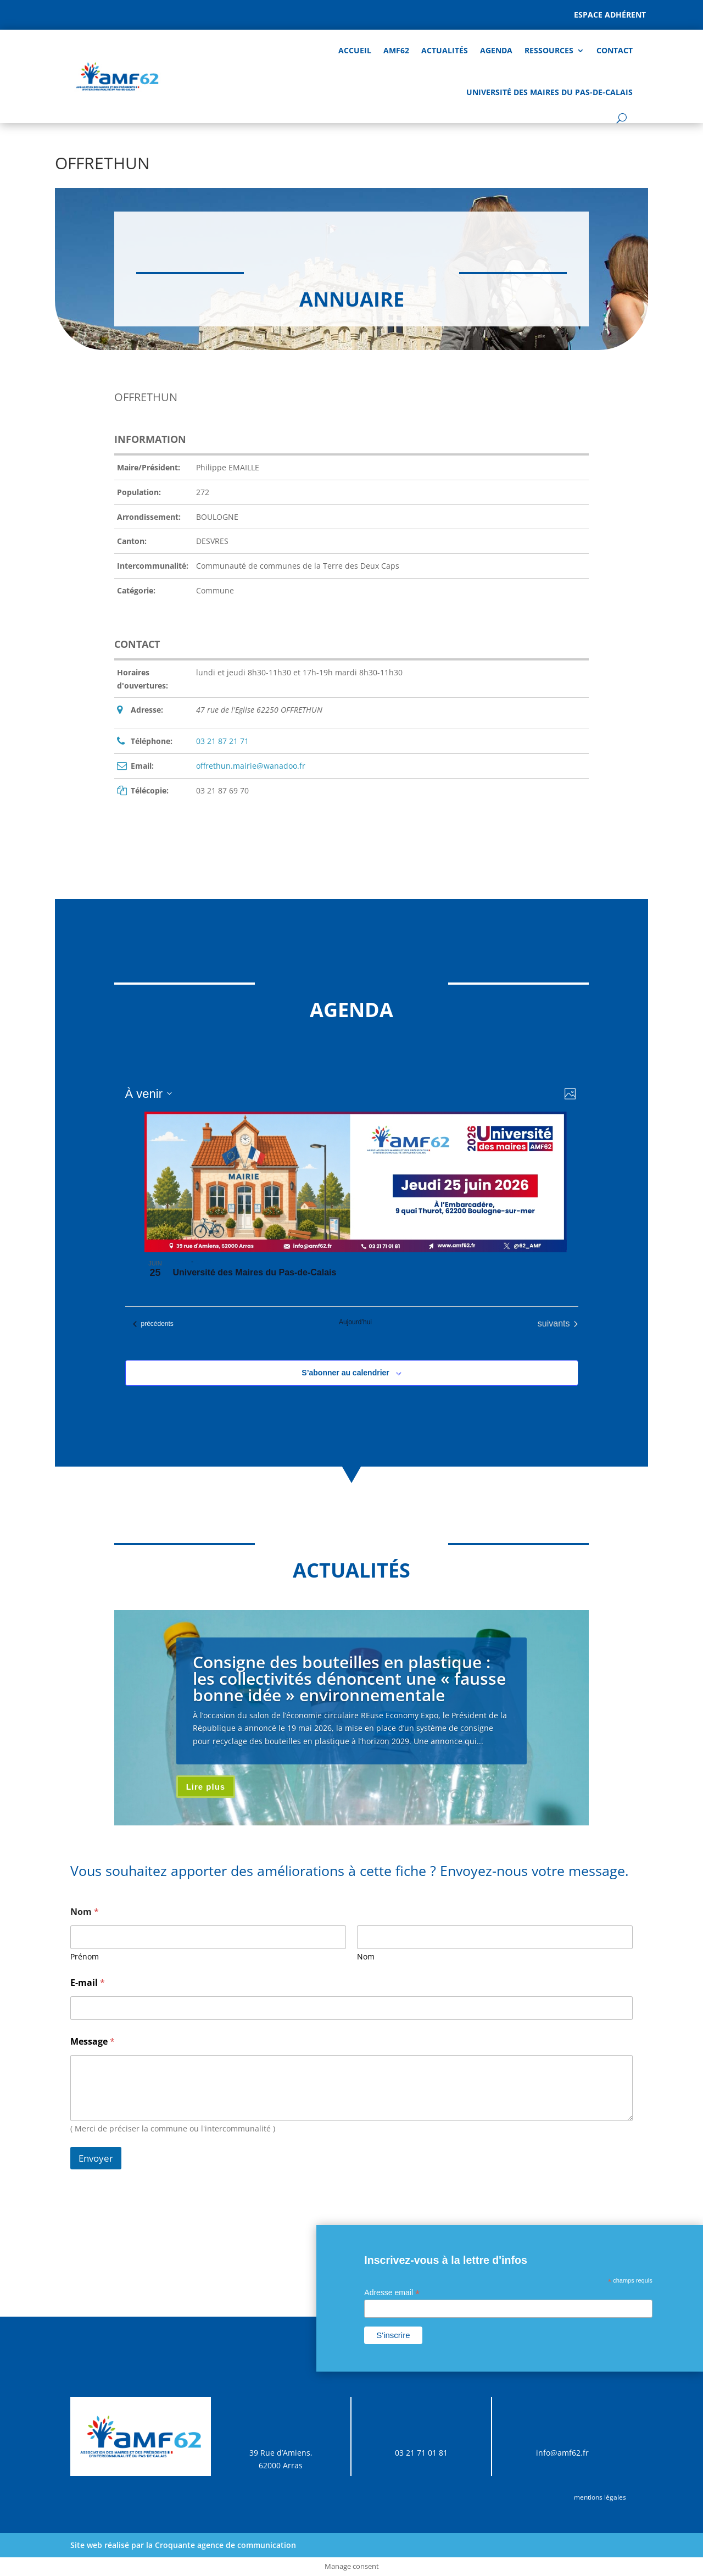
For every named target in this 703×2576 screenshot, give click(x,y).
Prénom (84, 1956)
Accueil (354, 50)
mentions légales (600, 2497)
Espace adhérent (610, 14)
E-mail (87, 1983)
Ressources (549, 50)
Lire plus (206, 1786)
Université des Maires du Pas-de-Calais (549, 92)
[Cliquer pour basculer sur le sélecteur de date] (148, 1094)
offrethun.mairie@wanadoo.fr (250, 765)
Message (92, 2041)
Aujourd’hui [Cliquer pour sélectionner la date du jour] (355, 1322)
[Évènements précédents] (153, 1324)
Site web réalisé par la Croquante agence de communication (183, 2545)
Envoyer (96, 2158)
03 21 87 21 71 (222, 741)
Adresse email (392, 2293)
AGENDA (496, 50)
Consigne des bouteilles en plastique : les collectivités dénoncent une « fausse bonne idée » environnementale (349, 1678)
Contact (614, 50)
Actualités (444, 50)
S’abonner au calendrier (345, 1372)
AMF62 (396, 50)
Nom (366, 1956)
